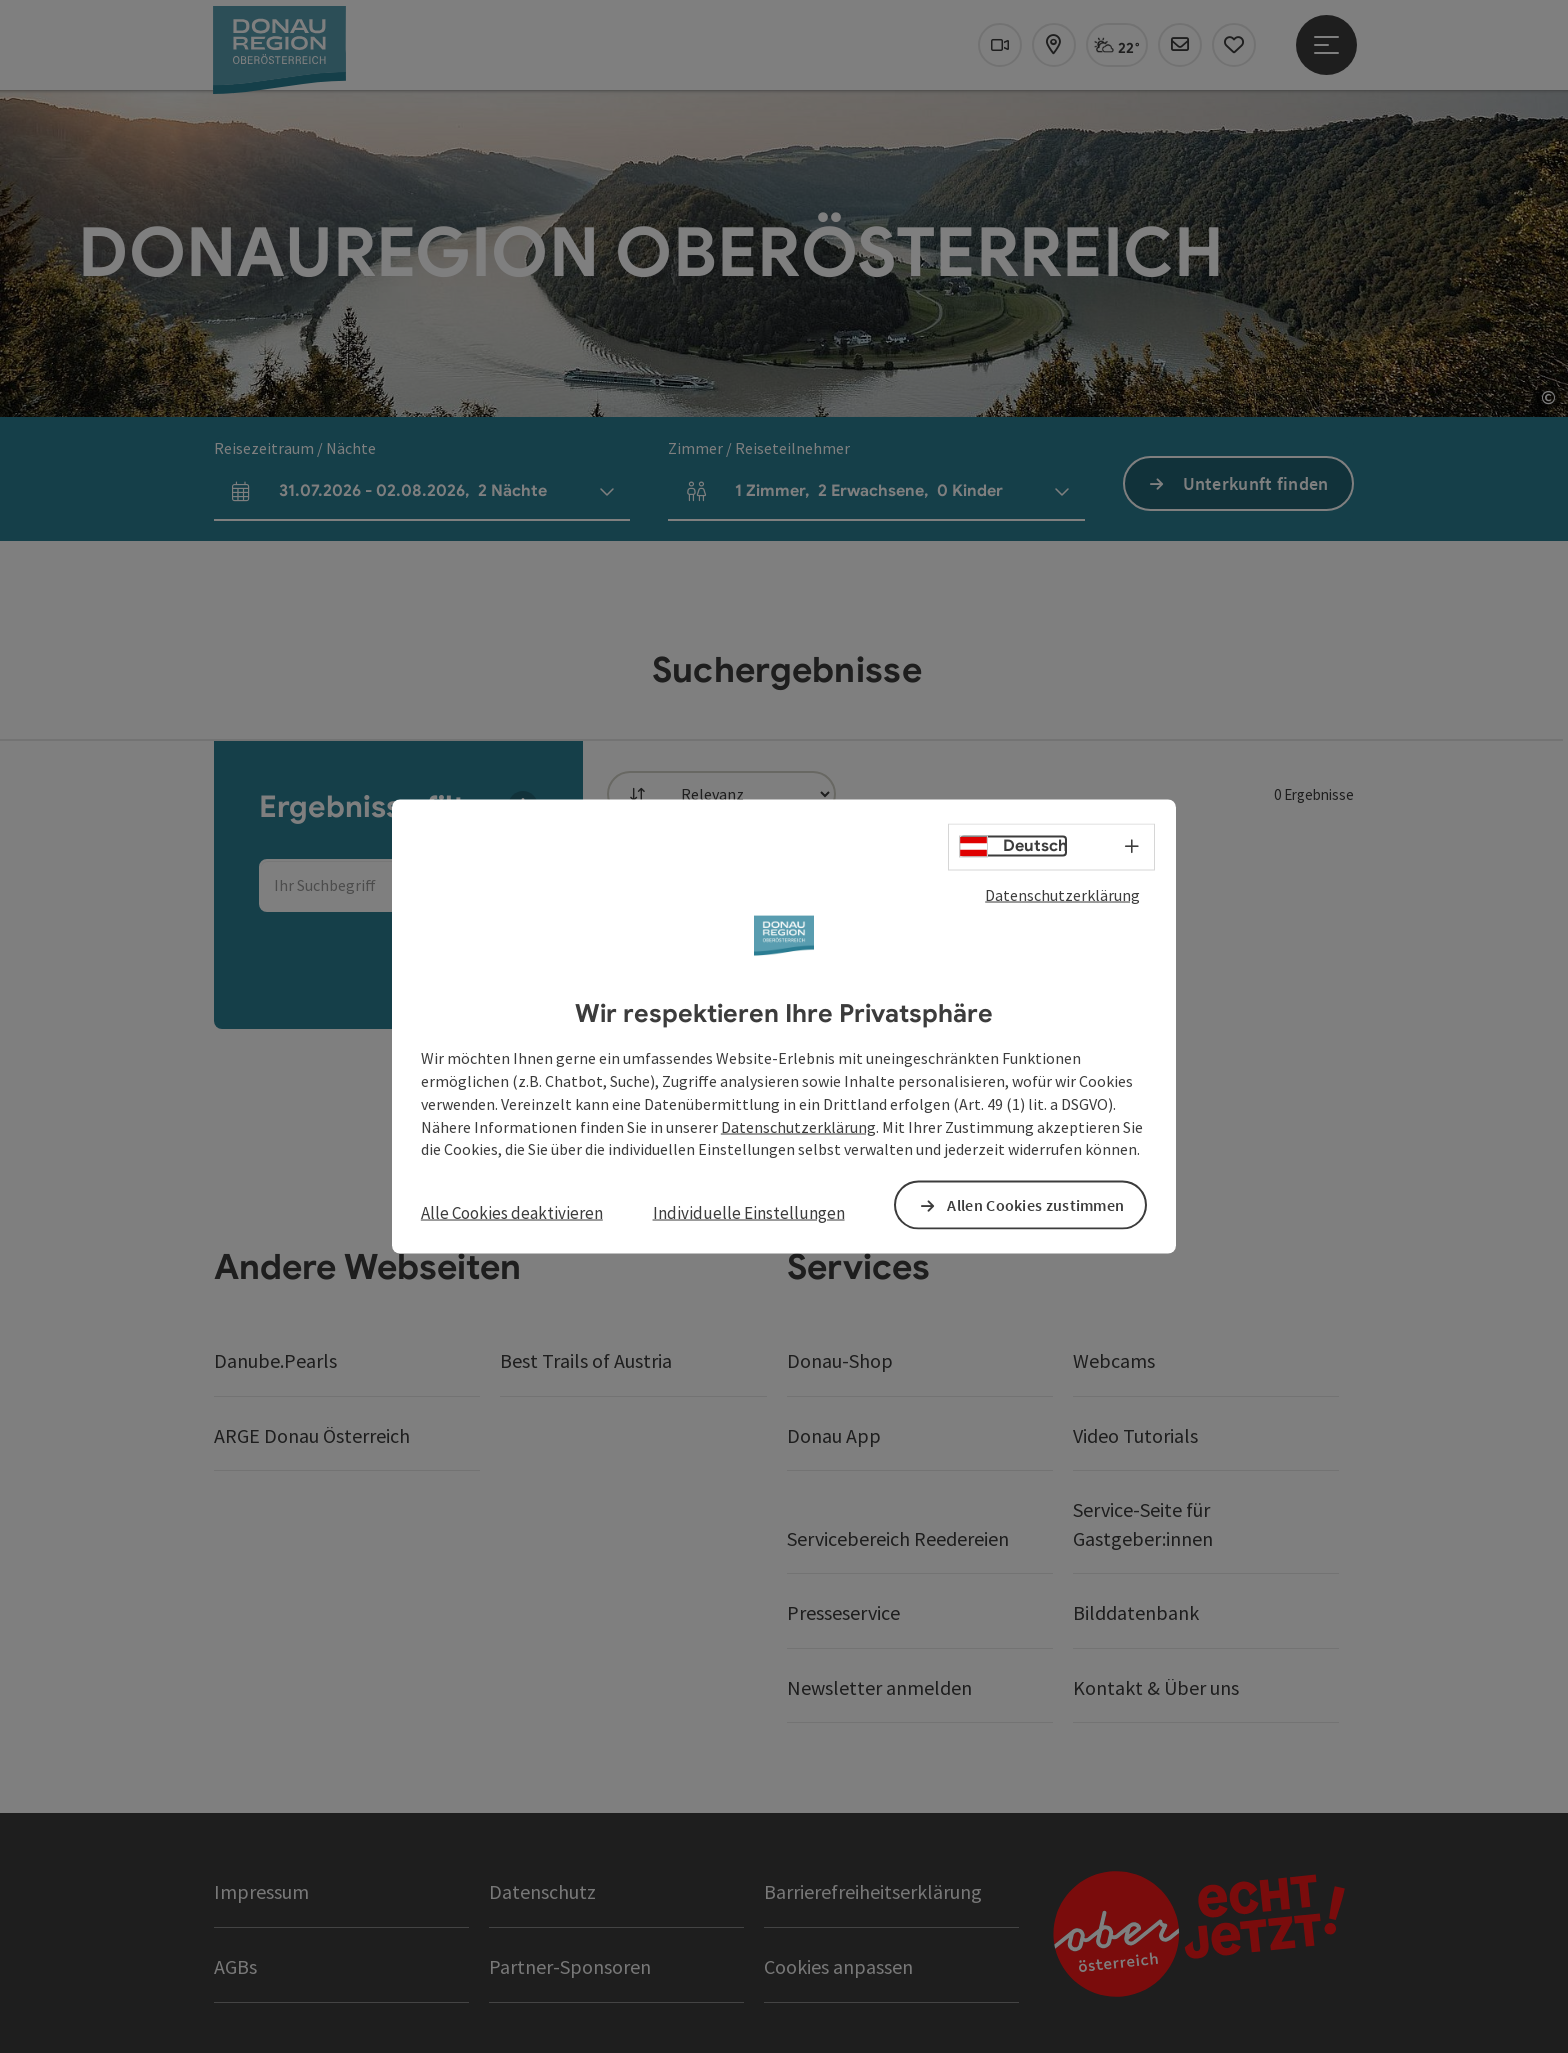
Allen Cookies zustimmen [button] (1035, 1205)
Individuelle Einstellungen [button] (749, 1213)
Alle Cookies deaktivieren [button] (512, 1213)
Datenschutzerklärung (1062, 894)
